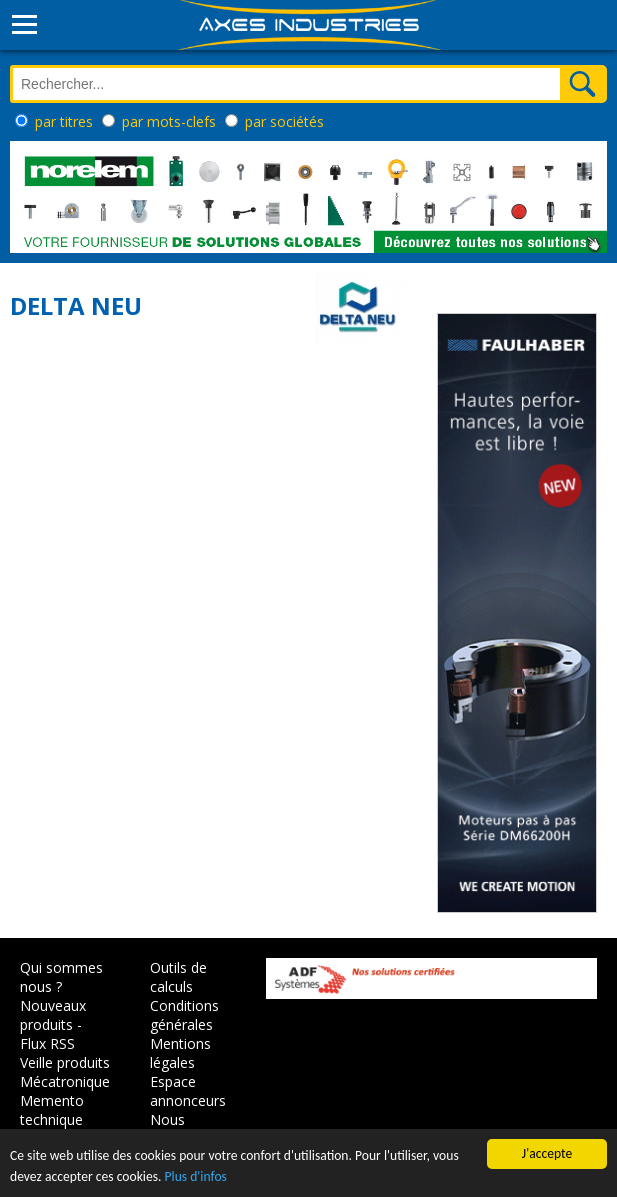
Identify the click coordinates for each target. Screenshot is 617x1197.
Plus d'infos (196, 1178)
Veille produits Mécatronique (65, 1072)
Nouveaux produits (53, 1015)
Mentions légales (180, 1053)
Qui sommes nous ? (61, 977)
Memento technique (52, 1110)
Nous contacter (181, 1129)
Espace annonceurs (188, 1091)
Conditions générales (184, 1015)
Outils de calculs (178, 977)
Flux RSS (47, 1043)
